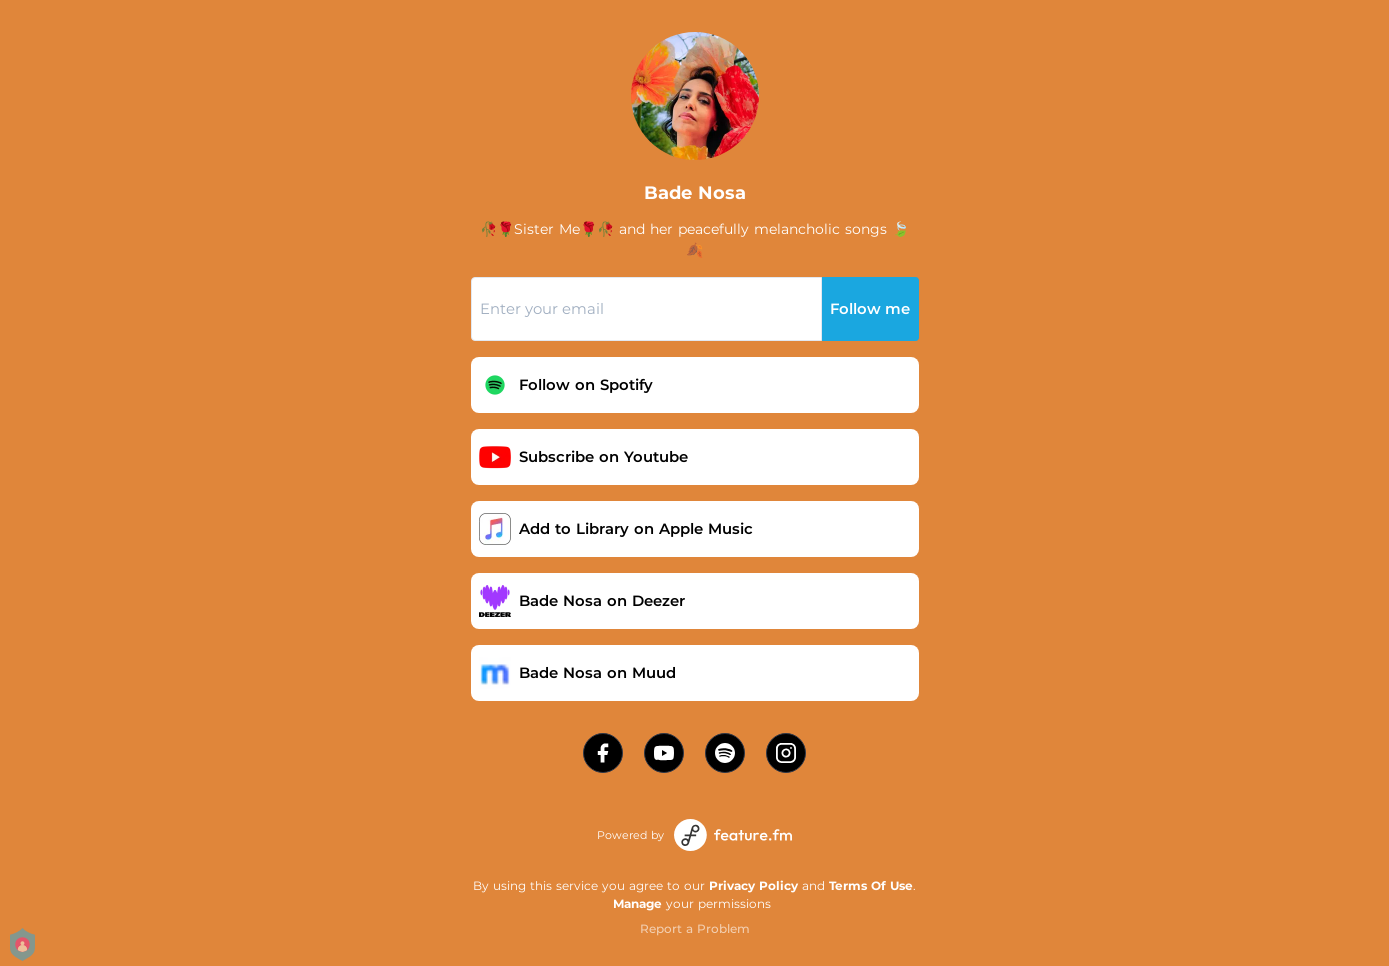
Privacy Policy (753, 885)
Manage (637, 903)
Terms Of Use (871, 885)
